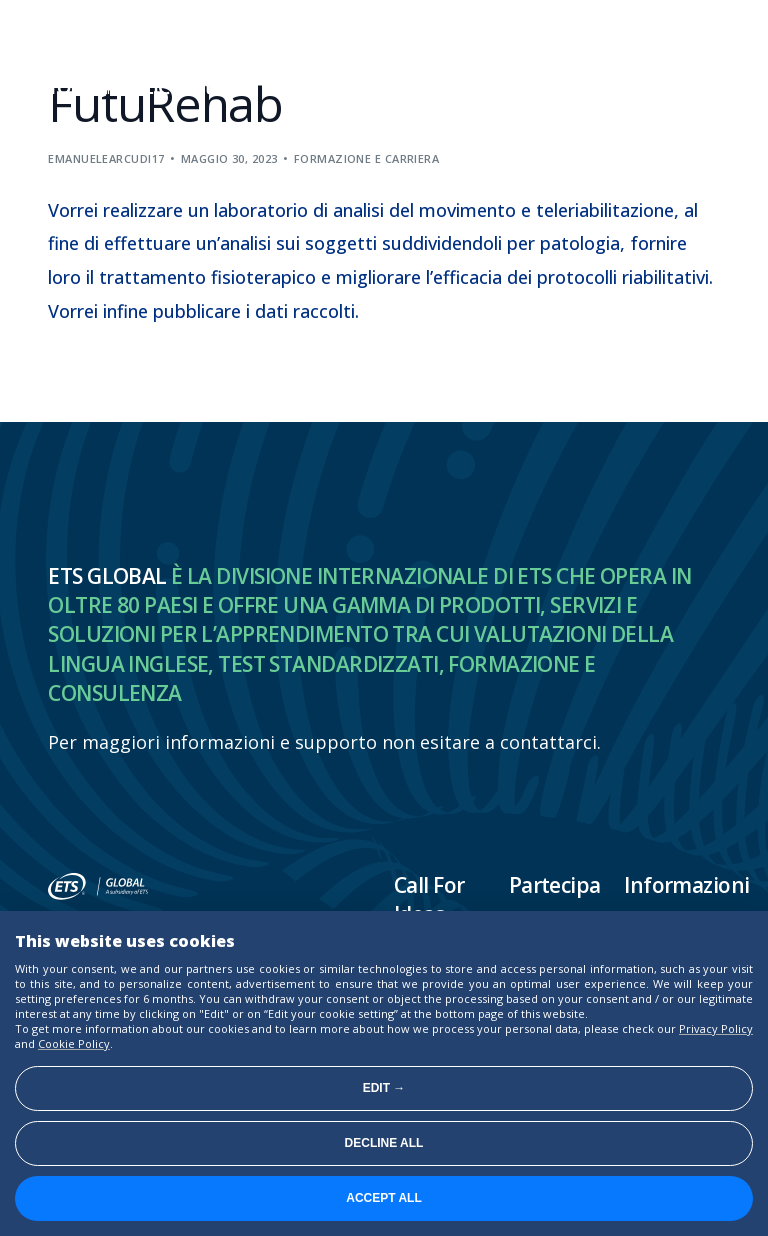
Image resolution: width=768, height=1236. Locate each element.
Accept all (384, 1198)
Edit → (384, 1088)
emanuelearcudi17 (106, 158)
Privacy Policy (716, 1028)
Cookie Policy (74, 1043)
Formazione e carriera (366, 158)
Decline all (384, 1143)
